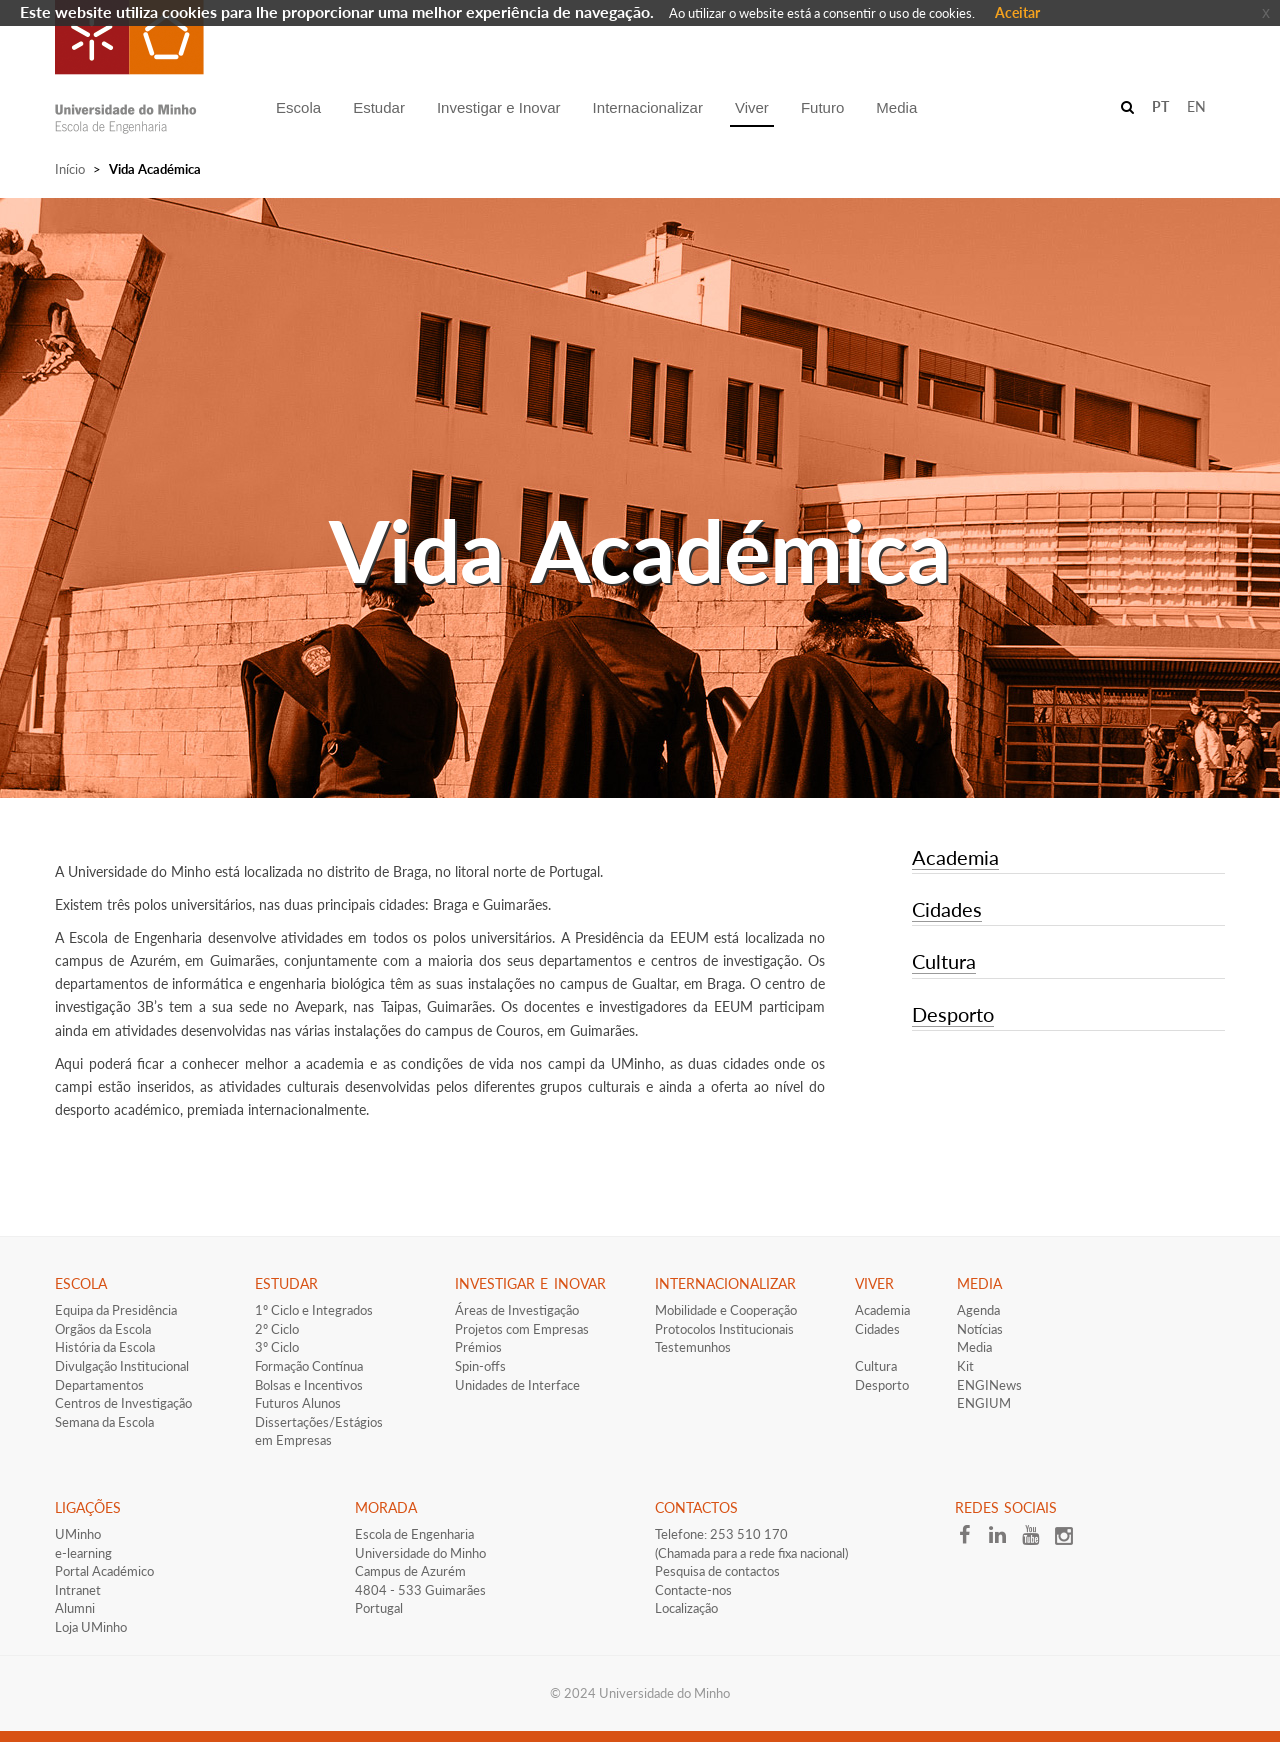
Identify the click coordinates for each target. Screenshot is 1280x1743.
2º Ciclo (277, 1329)
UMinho (78, 1534)
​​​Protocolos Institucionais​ (724, 1329)
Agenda (978, 1310)
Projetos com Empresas (522, 1329)
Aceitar (1017, 12)
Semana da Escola (104, 1422)
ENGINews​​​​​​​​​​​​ (989, 1385)
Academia (955, 857)
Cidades (947, 909)
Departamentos (99, 1385)
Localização (686, 1608)
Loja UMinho (91, 1627)
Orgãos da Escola (103, 1329)
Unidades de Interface (517, 1385)
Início (70, 169)
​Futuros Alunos (298, 1403)
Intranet (78, 1590)
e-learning (83, 1553)
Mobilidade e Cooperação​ (726, 1310)
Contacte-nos (693, 1590)
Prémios (478, 1347)
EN (1196, 106)
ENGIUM (984, 1403)
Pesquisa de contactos (717, 1571)
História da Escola (105, 1347)
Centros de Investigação (123, 1403)
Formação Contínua (309, 1366)
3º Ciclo (277, 1347)
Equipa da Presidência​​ (116, 1310)
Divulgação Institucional (122, 1366)
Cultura (944, 961)
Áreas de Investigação (517, 1310)
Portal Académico (104, 1571)
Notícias (980, 1329)
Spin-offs (480, 1366)
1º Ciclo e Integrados (314, 1310)
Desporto (953, 1014)
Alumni (75, 1608)
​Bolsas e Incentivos (309, 1385)
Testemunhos (693, 1347)
